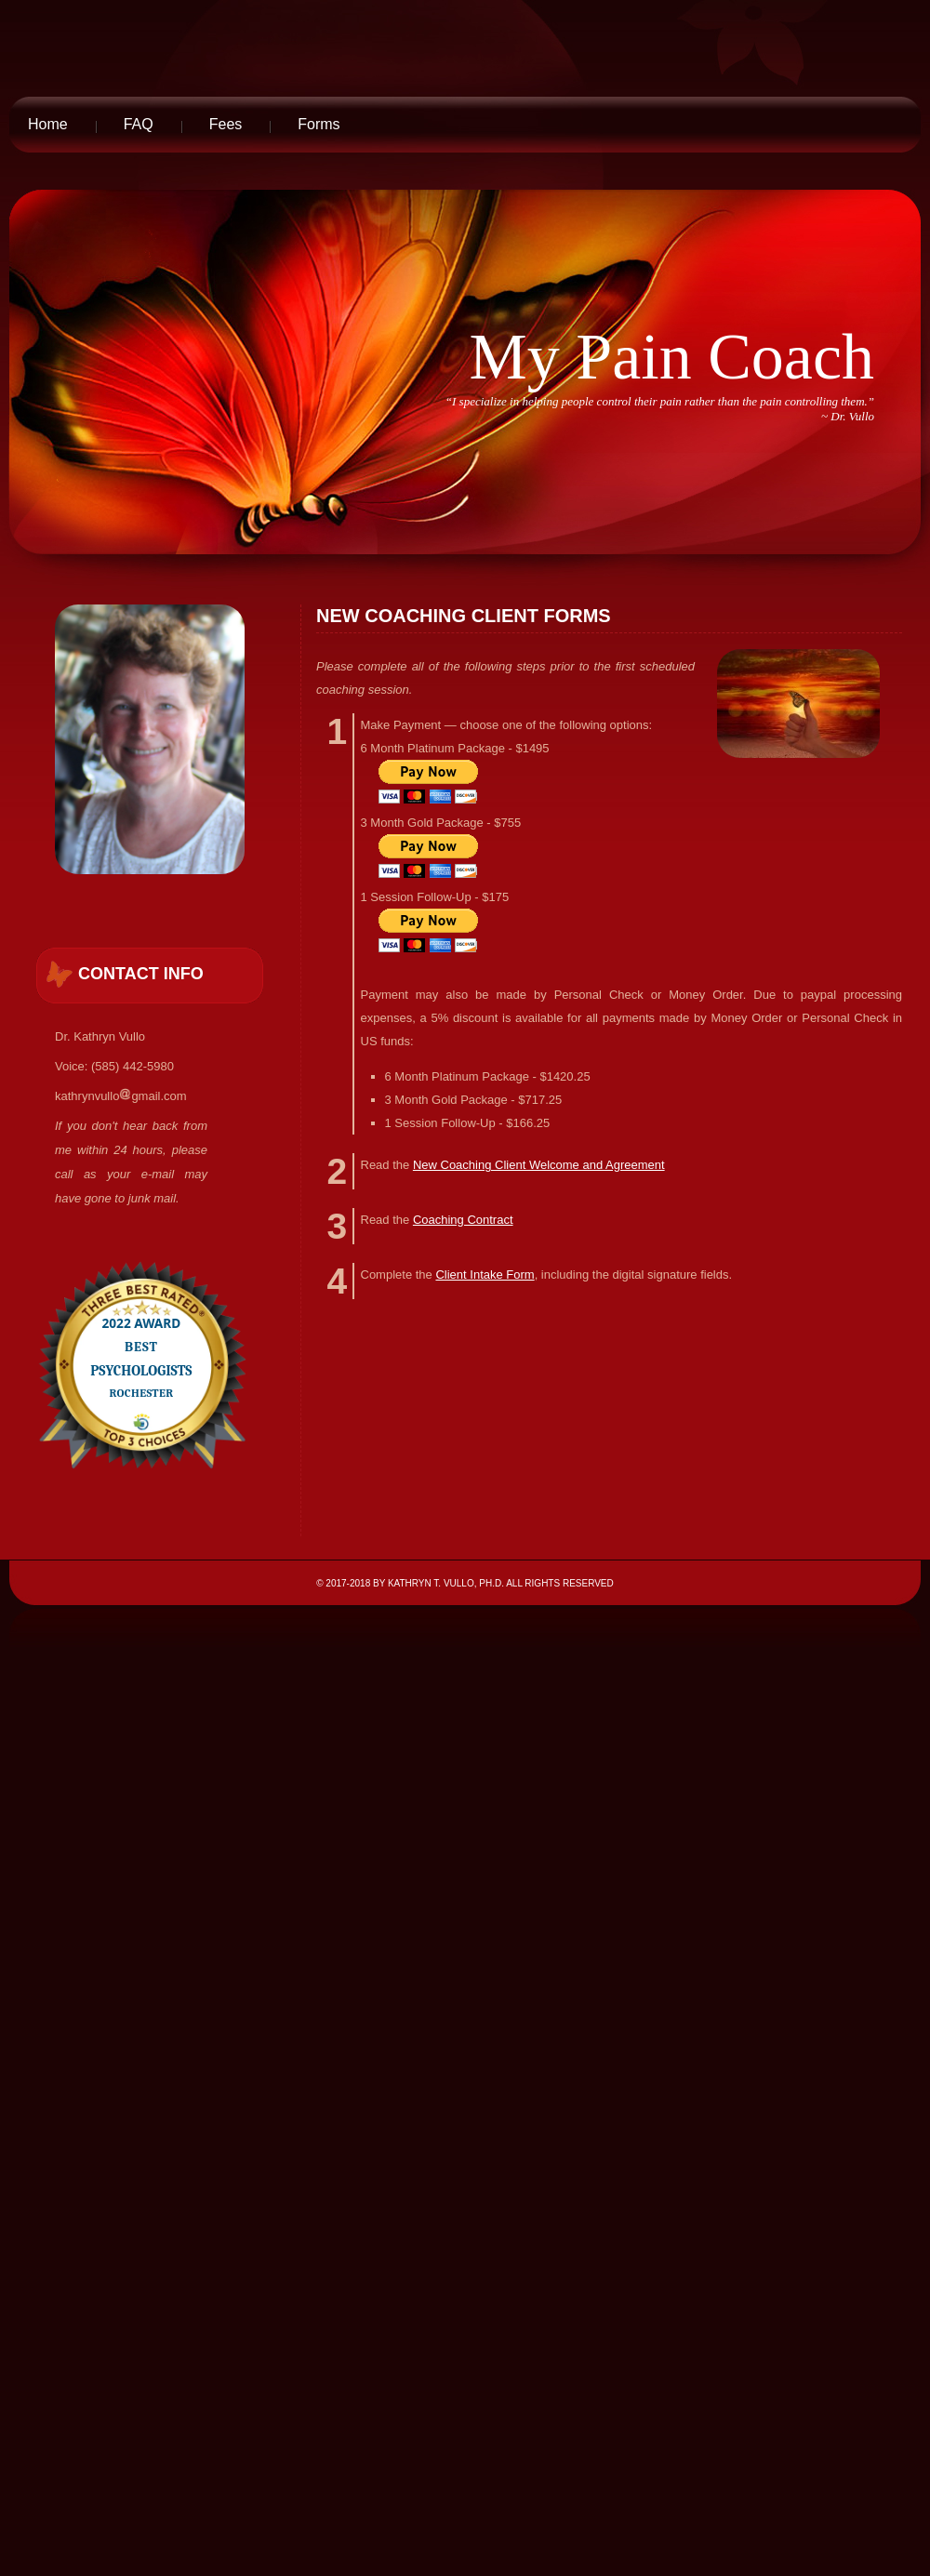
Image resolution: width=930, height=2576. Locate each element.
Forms (318, 124)
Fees (226, 124)
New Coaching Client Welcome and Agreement (539, 1165)
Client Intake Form (484, 1274)
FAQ (138, 124)
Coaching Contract (463, 1220)
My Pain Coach (671, 356)
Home (48, 124)
